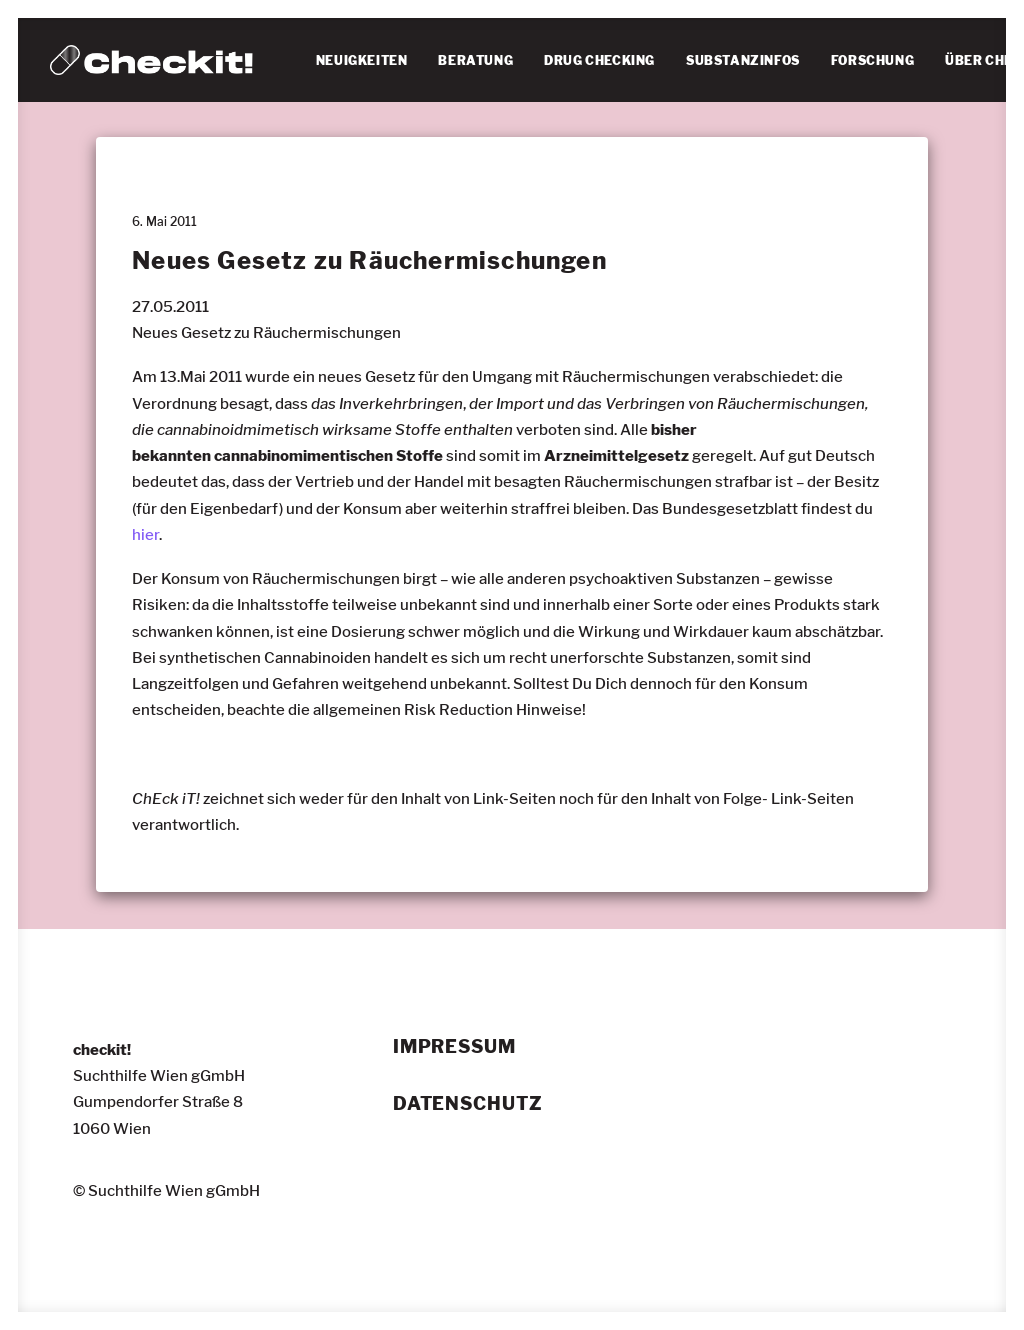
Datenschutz (468, 1104)
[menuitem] (362, 61)
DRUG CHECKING (599, 60)
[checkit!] (151, 60)
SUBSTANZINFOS (743, 60)
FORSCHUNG (872, 60)
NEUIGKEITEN (362, 60)
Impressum (454, 1047)
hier (145, 535)
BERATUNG (475, 60)
